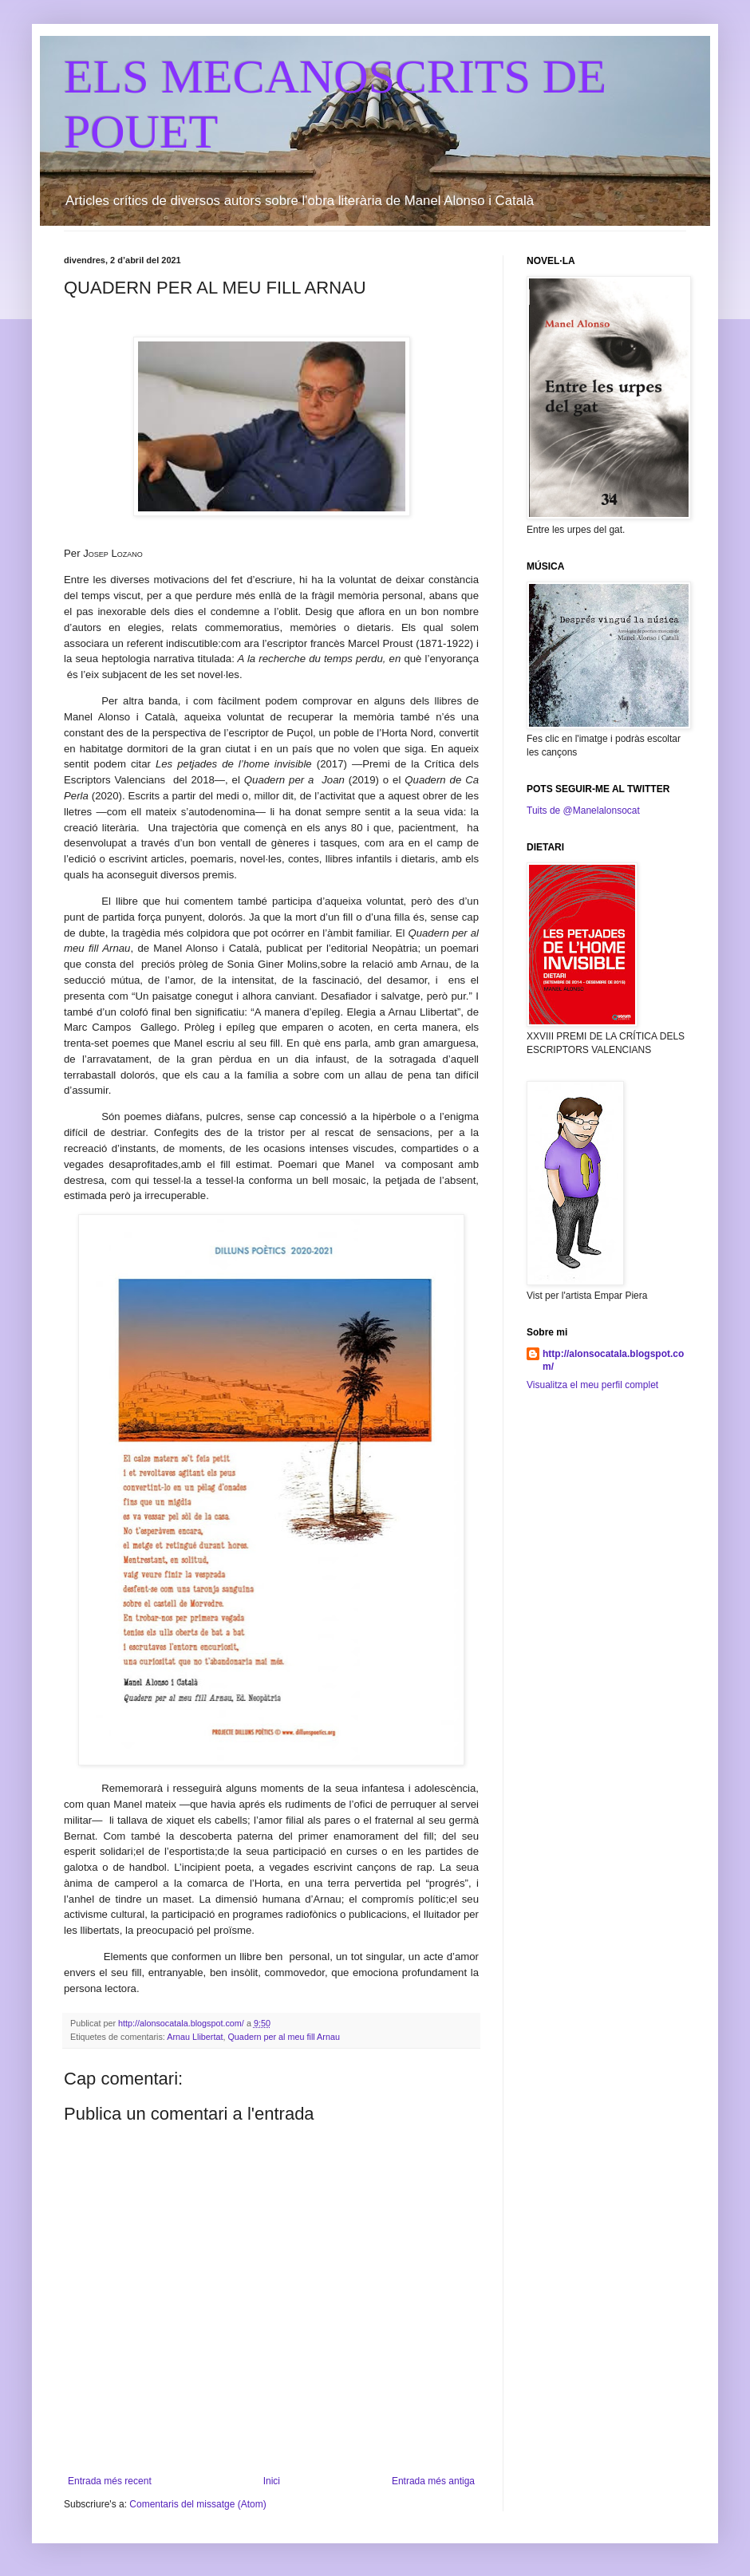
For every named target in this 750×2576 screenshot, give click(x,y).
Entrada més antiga (433, 2481)
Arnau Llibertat (195, 2036)
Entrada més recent (110, 2481)
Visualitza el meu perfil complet (592, 1385)
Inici (271, 2481)
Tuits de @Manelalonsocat (583, 810)
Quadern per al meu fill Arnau (283, 2036)
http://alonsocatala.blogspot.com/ (613, 1360)
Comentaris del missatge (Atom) (197, 2504)
